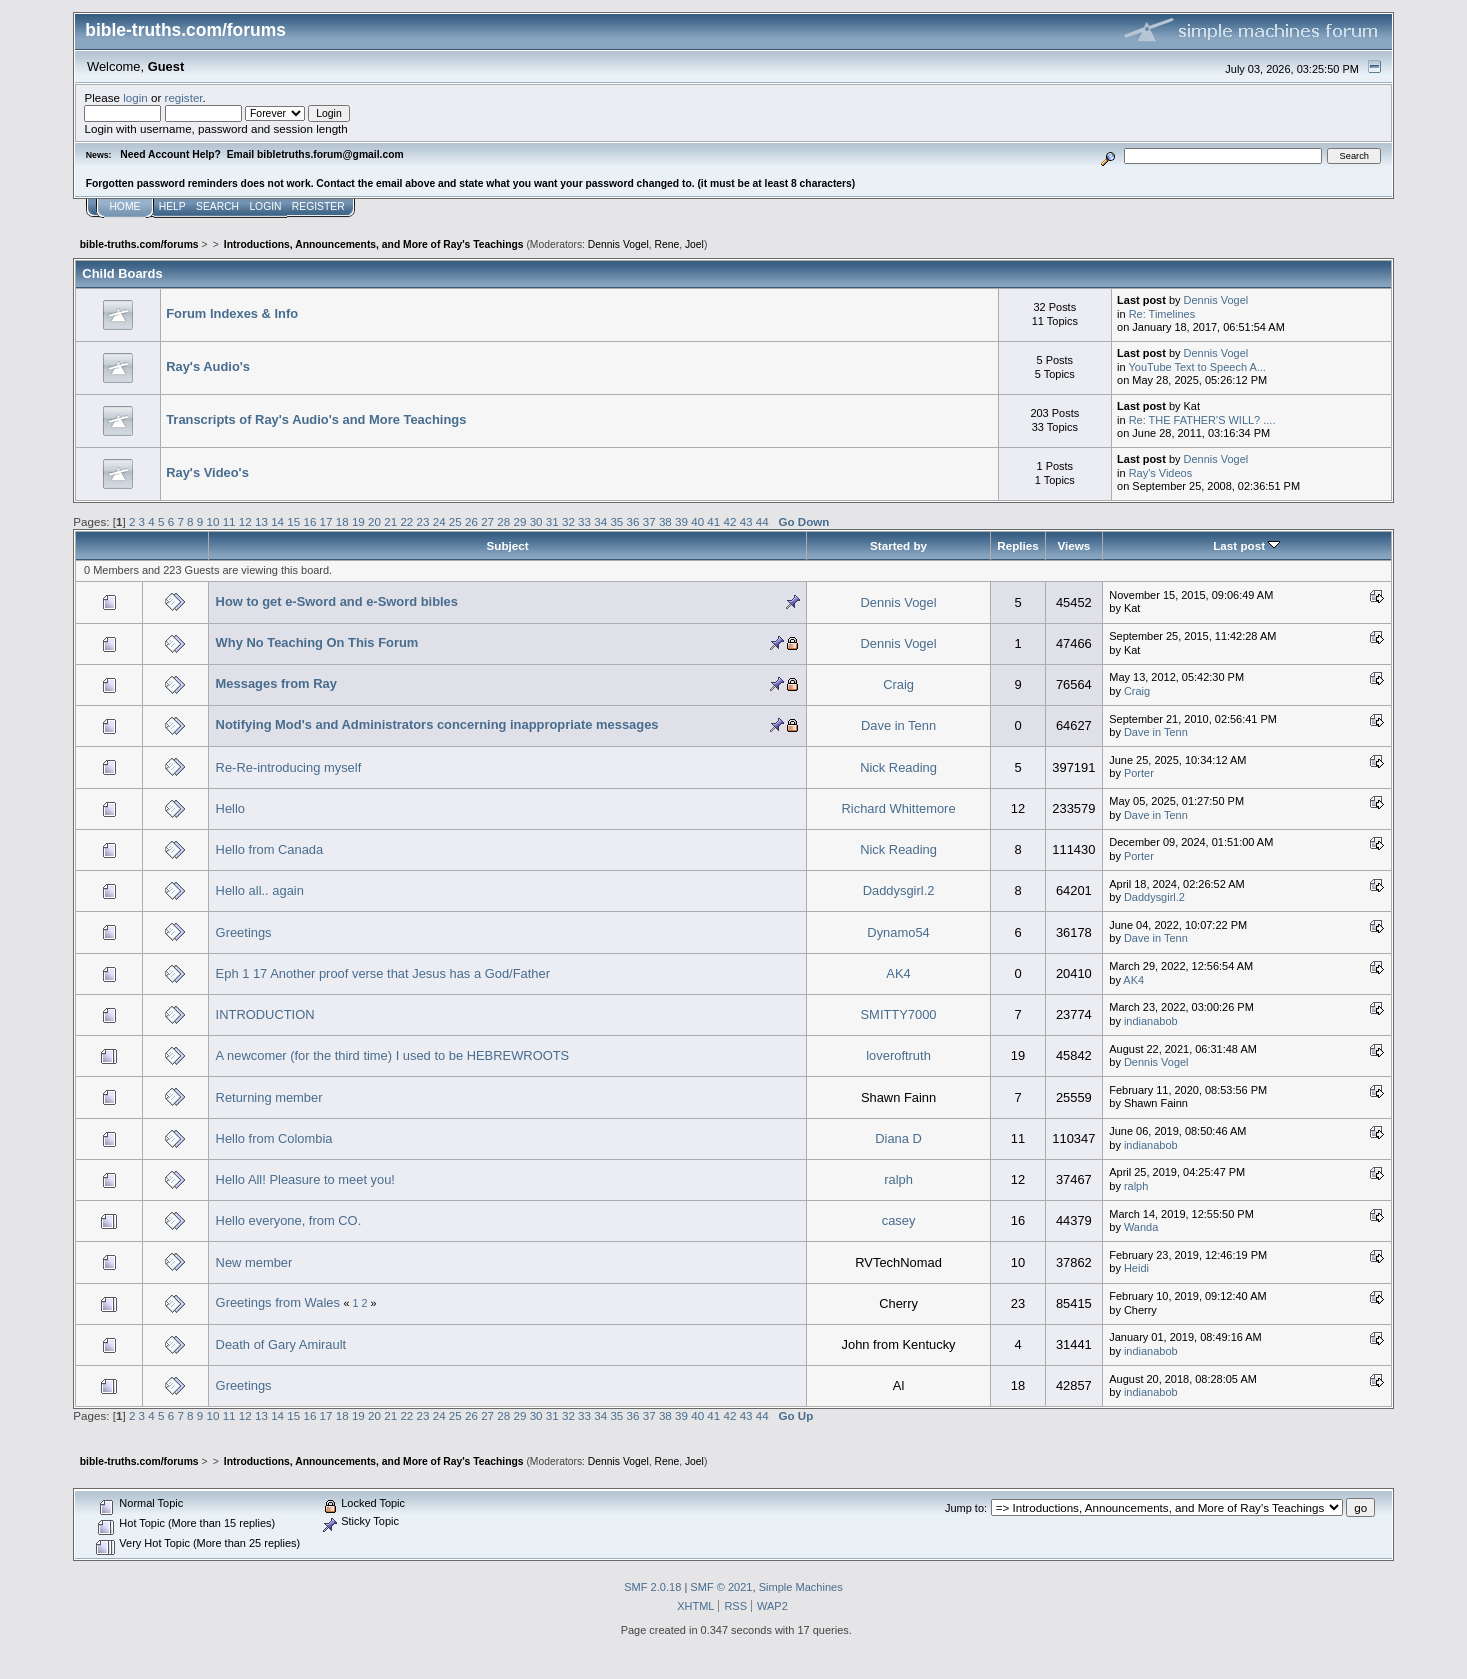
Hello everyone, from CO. (289, 1220)
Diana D (898, 1138)
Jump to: (966, 1508)
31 (552, 521)
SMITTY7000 (899, 1014)
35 (616, 521)
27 (487, 521)
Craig (898, 684)
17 (326, 521)
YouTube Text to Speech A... (1196, 367)
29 (519, 521)
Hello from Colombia (274, 1138)
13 (261, 521)
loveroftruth (898, 1055)
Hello (230, 808)
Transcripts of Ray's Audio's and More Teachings (316, 419)
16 (309, 521)
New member (254, 1262)
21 (390, 521)
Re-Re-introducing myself (289, 767)
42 (730, 521)
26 (471, 521)
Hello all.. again (260, 890)
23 (423, 521)
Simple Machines (801, 1587)
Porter (1139, 773)
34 (600, 521)
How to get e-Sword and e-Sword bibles (337, 601)
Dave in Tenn (898, 725)
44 (762, 521)
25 (455, 521)
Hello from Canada (270, 849)
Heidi (1136, 1268)
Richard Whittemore (899, 808)
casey (899, 1220)
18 (342, 521)
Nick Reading (898, 767)
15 (293, 521)
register (184, 97)
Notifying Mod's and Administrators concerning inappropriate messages (437, 724)
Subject (508, 545)
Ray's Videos (1160, 473)
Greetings (244, 932)
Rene (666, 244)
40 (697, 521)
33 (584, 521)
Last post (1246, 545)
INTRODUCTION (265, 1014)
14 (277, 521)
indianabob (1151, 1021)
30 (536, 521)
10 (213, 521)
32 (568, 521)
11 (229, 521)
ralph (898, 1179)
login (135, 97)
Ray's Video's (207, 472)
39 (681, 521)
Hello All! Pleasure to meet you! (305, 1179)
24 (439, 521)
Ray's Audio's (208, 366)
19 (358, 521)
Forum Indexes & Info (232, 313)
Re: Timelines (1162, 314)
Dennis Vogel (618, 244)
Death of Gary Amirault (281, 1344)
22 (406, 521)
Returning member (269, 1097)
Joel (694, 244)
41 (713, 521)
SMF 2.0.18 (652, 1587)
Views (1073, 545)
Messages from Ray (276, 683)
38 (665, 521)
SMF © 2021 (721, 1587)
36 (633, 521)
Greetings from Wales (278, 1302)
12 (245, 521)
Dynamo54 (898, 932)
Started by (898, 545)
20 (374, 521)
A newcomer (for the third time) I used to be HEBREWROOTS (393, 1055)
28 (503, 521)
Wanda (1141, 1227)
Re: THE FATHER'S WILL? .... (1202, 420)
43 (746, 521)
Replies (1017, 545)
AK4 (898, 973)
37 (649, 521)
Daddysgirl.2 (899, 890)
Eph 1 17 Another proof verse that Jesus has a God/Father (383, 973)
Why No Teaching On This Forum (317, 642)
